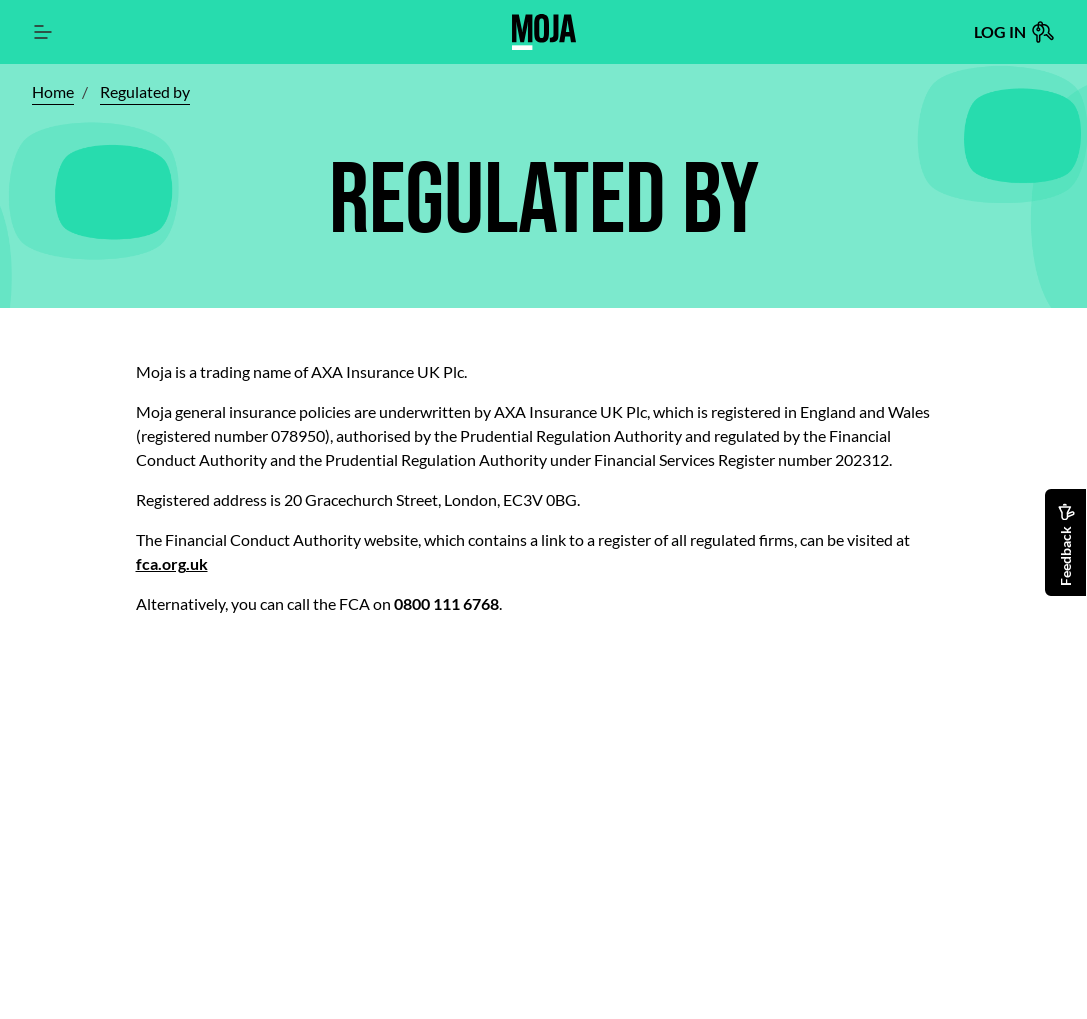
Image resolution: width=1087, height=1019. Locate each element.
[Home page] (544, 32)
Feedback (1066, 545)
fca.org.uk (172, 563)
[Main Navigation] (44, 32)
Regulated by (145, 91)
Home (53, 91)
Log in (1014, 32)
